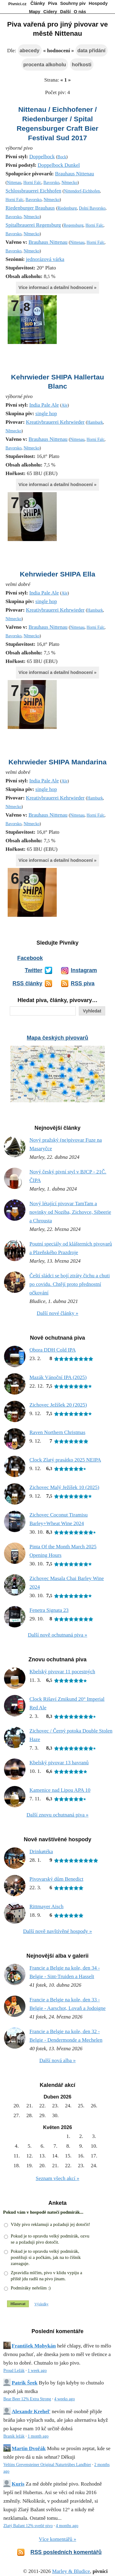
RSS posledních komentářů (66, 2552)
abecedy (30, 50)
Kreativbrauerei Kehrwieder (55, 422)
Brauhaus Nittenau (74, 174)
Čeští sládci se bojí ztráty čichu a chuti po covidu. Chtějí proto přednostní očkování (69, 1284)
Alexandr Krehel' (31, 2411)
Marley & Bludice (71, 2571)
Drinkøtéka (41, 1851)
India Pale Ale (44, 405)
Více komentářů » (57, 2539)
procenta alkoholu (44, 64)
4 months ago (67, 2525)
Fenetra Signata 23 (48, 1610)
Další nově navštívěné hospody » (57, 1931)
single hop (46, 413)
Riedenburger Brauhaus (30, 208)
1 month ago (38, 2436)
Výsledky (41, 2304)
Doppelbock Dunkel (59, 165)
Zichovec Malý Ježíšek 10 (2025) (64, 1487)
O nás (80, 11)
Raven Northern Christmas (57, 1432)
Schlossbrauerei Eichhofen (33, 191)
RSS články (27, 983)
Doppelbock (42, 156)
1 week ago (37, 2370)
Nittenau (14, 182)
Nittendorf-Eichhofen (82, 191)
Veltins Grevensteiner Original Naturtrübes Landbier (47, 2464)
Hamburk (95, 422)
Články (37, 3)
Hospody (98, 3)
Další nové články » (58, 1313)
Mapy (34, 11)
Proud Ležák (14, 2370)
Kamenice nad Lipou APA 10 (59, 1790)
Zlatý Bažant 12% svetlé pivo (28, 2525)
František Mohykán (34, 2346)
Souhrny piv (73, 3)
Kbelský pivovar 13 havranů (59, 1763)
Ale (65, 405)
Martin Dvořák (29, 2448)
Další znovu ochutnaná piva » (57, 1815)
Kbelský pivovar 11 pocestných (62, 1671)
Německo (69, 182)
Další (65, 11)
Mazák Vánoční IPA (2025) (58, 1377)
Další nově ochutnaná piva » (57, 1635)
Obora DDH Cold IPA (52, 1350)
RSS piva (82, 983)
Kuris (18, 2484)
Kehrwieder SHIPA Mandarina (58, 762)
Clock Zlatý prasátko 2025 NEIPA (65, 1460)
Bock (61, 157)
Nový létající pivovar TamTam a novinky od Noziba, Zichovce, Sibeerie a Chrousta (70, 1212)
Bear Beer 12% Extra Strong (27, 2399)
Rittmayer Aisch (46, 1906)
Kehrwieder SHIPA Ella (57, 574)
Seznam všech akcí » (57, 2178)
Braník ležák (14, 2436)
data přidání (91, 50)
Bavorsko (51, 182)
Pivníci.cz (17, 4)
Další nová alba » (57, 2060)
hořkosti (81, 64)
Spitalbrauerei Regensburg (33, 225)
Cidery (50, 11)
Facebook (30, 958)
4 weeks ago (64, 2399)
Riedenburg (67, 208)
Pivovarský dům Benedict (56, 1879)
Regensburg (73, 225)
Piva (52, 3)
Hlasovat (17, 2303)
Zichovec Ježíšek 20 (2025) (58, 1405)
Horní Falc (32, 182)
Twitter (33, 970)
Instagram (84, 970)
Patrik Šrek (24, 2383)
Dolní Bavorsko (92, 208)
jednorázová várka (45, 259)
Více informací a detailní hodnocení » (57, 287)
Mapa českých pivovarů (57, 1038)
